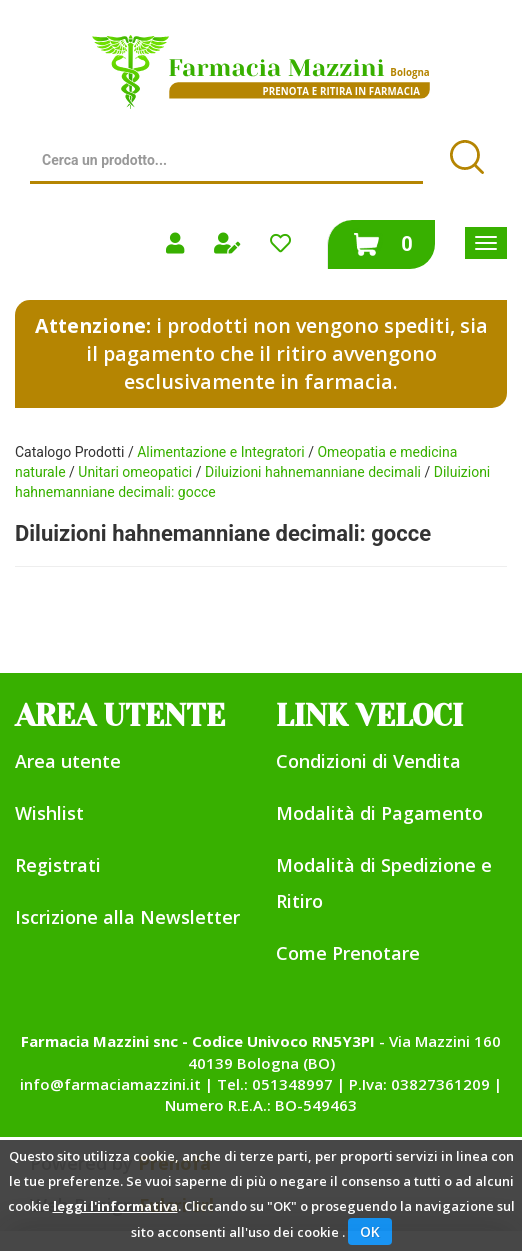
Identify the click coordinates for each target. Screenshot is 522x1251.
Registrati (58, 865)
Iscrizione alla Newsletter (127, 917)
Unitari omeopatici (135, 472)
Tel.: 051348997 (275, 1084)
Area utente (68, 761)
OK (370, 1231)
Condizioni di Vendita (368, 761)
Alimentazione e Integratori (221, 452)
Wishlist (49, 813)
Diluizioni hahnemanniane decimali (313, 472)
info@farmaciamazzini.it (110, 1084)
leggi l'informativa (115, 1206)
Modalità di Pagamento (379, 813)
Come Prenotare (348, 953)
